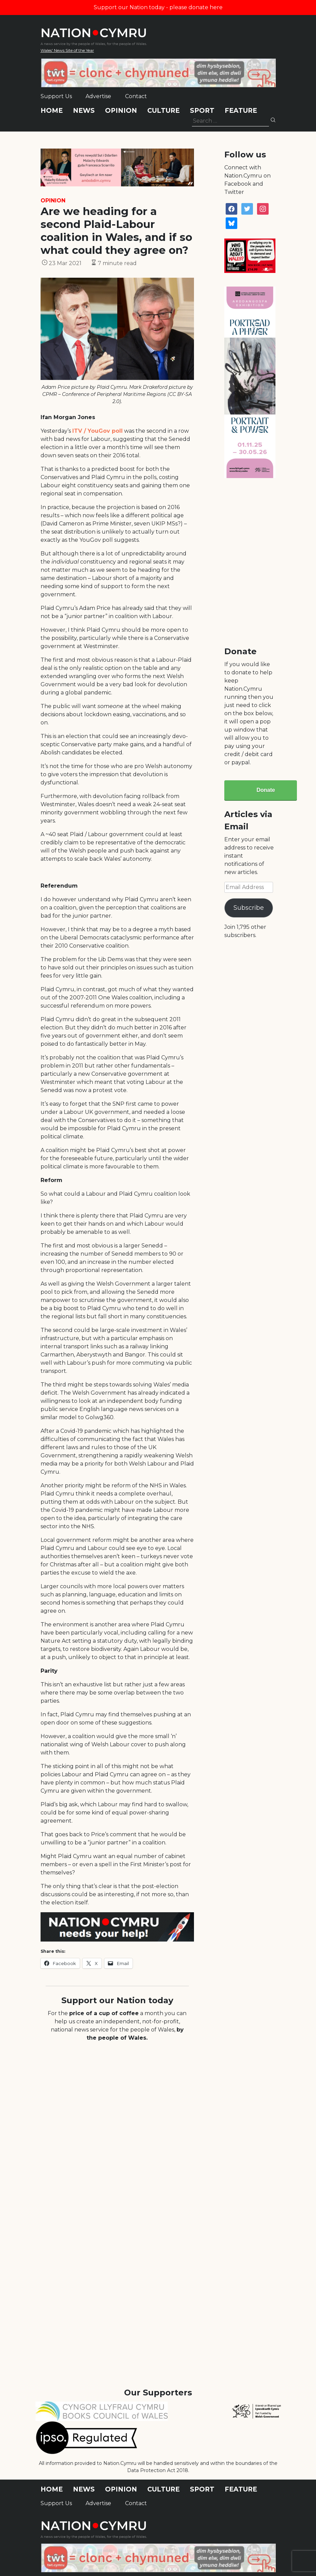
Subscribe (249, 907)
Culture (163, 110)
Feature (241, 110)
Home (52, 110)
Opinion (121, 110)
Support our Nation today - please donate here (158, 7)
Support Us (56, 96)
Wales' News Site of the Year (67, 50)
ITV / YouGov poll (97, 431)
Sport (202, 110)
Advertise (98, 96)
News (84, 110)
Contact (136, 96)
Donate (265, 790)
